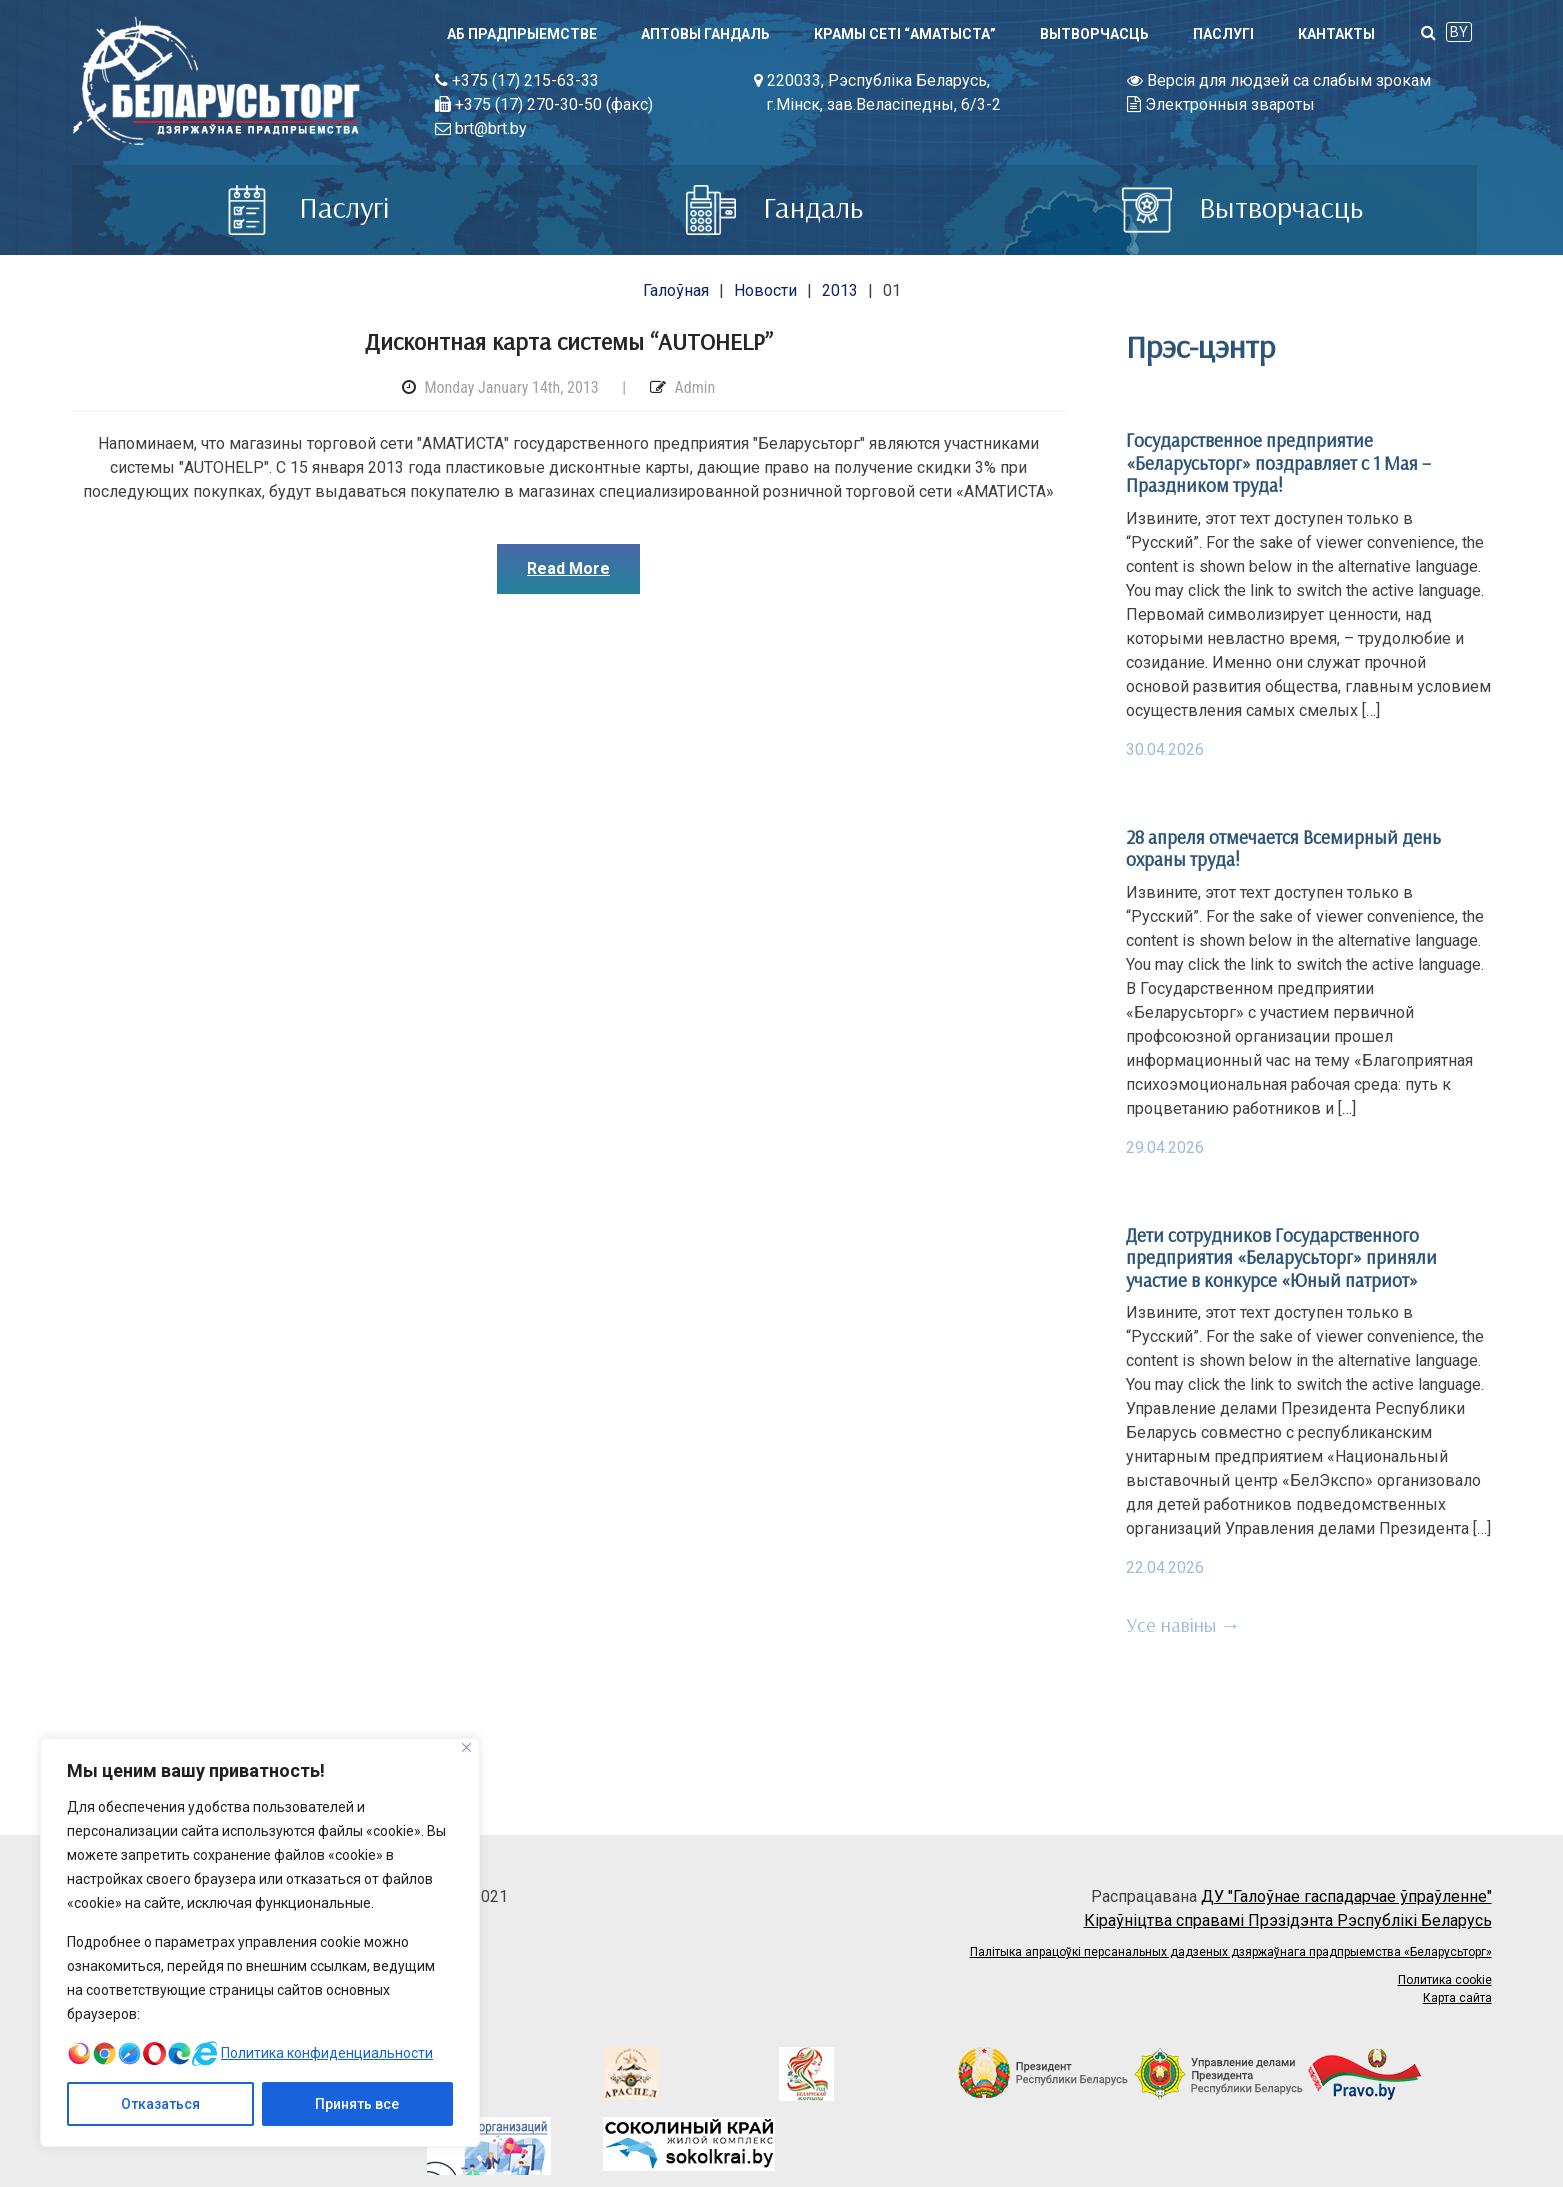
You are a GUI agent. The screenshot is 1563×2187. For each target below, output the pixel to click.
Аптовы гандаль (705, 34)
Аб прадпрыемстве (522, 34)
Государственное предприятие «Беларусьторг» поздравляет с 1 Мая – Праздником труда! (1278, 462)
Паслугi (1223, 34)
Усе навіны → (1183, 1624)
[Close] (466, 1747)
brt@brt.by (481, 128)
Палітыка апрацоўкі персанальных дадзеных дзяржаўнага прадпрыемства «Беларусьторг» (1231, 1952)
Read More (568, 568)
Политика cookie (1445, 1980)
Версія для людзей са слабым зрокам (1279, 80)
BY (1459, 32)
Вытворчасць (1094, 34)
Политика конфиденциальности (327, 2053)
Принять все (357, 2104)
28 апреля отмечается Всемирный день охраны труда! (1283, 848)
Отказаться (160, 2104)
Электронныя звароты (1221, 104)
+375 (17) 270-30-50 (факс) (544, 104)
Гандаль (774, 207)
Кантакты (1336, 34)
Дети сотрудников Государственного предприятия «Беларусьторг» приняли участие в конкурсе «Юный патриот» (1281, 1257)
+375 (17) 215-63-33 (517, 80)
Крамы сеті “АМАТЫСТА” (905, 34)
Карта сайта (1457, 1998)
